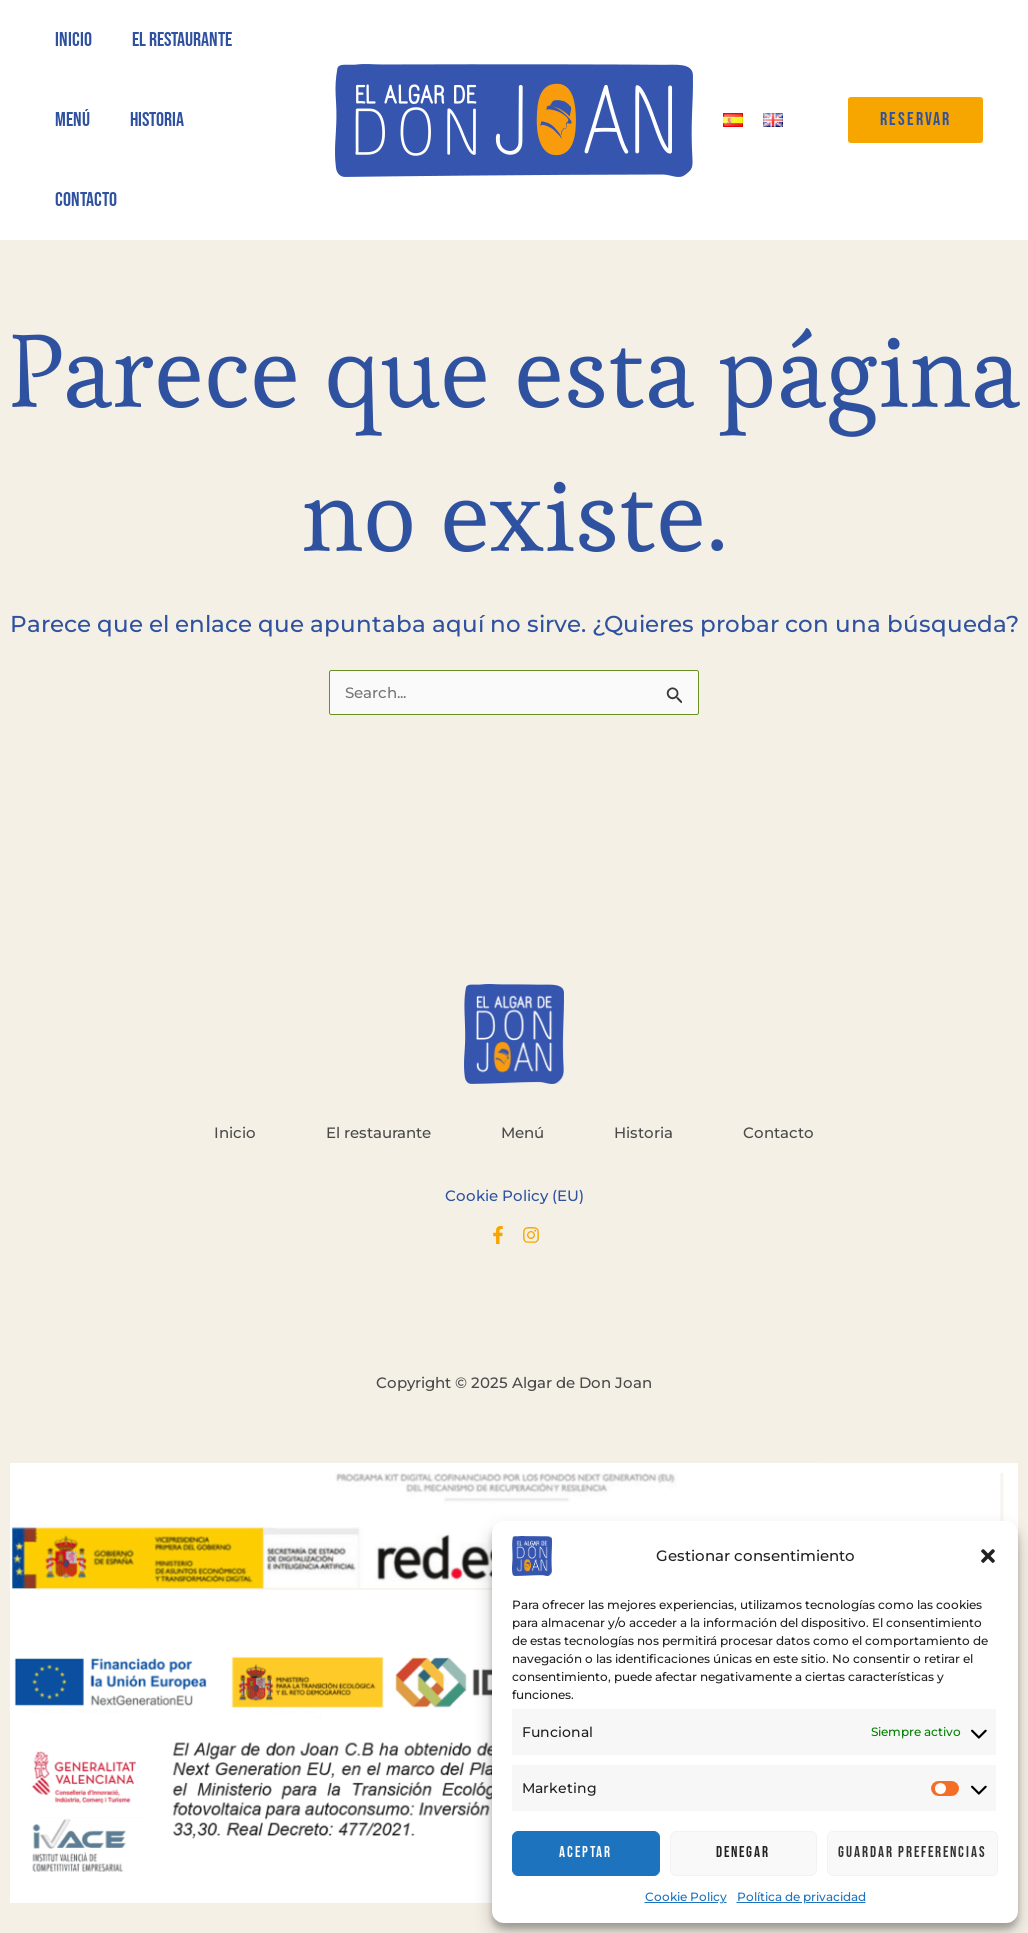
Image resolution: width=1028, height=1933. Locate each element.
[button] (988, 1556)
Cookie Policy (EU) (514, 1195)
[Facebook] (498, 1235)
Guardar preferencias (912, 1852)
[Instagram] (531, 1235)
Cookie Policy (686, 1896)
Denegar (743, 1852)
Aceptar (585, 1852)
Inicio (235, 1132)
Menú (522, 1132)
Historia (643, 1132)
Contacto (778, 1132)
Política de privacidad (801, 1896)
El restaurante (378, 1132)
